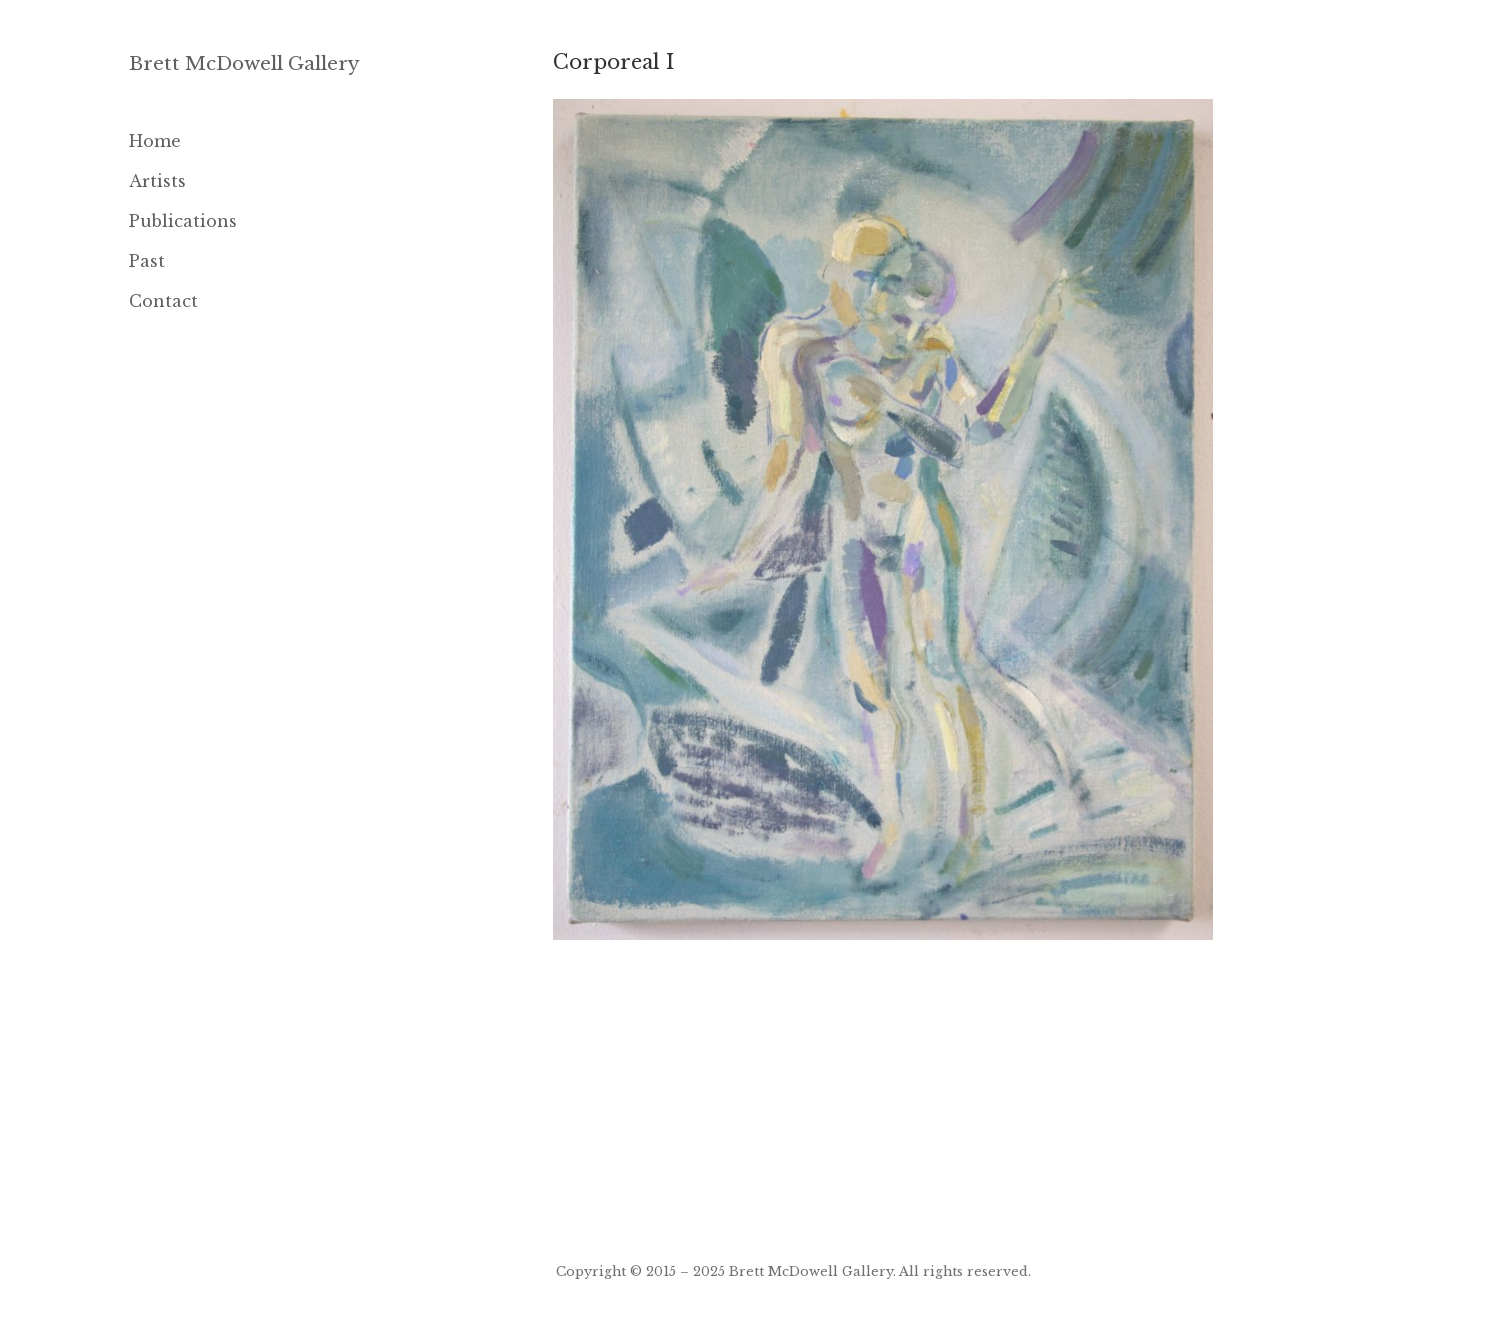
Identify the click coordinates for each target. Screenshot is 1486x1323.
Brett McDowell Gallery (244, 63)
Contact (163, 301)
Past (147, 261)
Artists (157, 181)
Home (155, 141)
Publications (183, 221)
